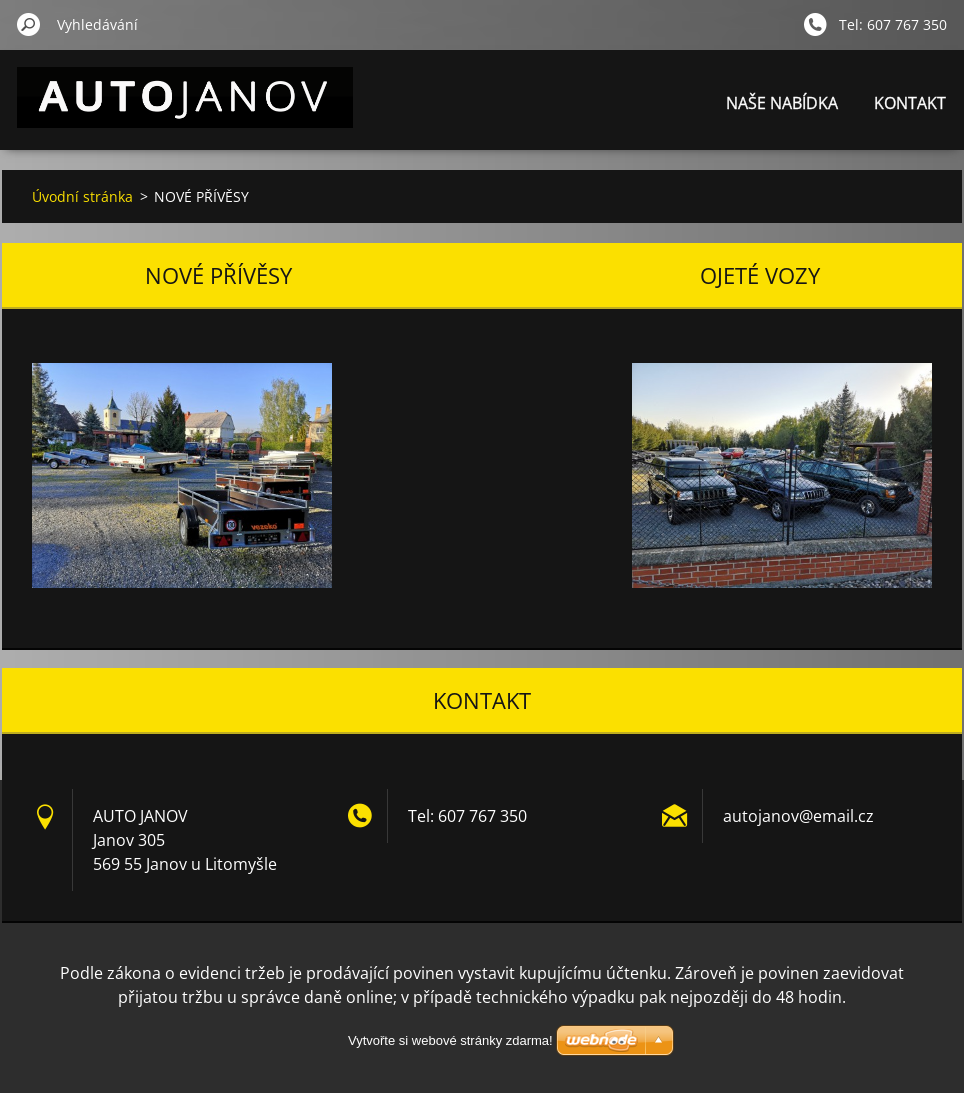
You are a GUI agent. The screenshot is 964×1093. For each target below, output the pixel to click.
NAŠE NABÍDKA (782, 103)
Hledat (29, 24)
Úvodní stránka (82, 196)
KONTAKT (910, 103)
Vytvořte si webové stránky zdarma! (450, 1040)
